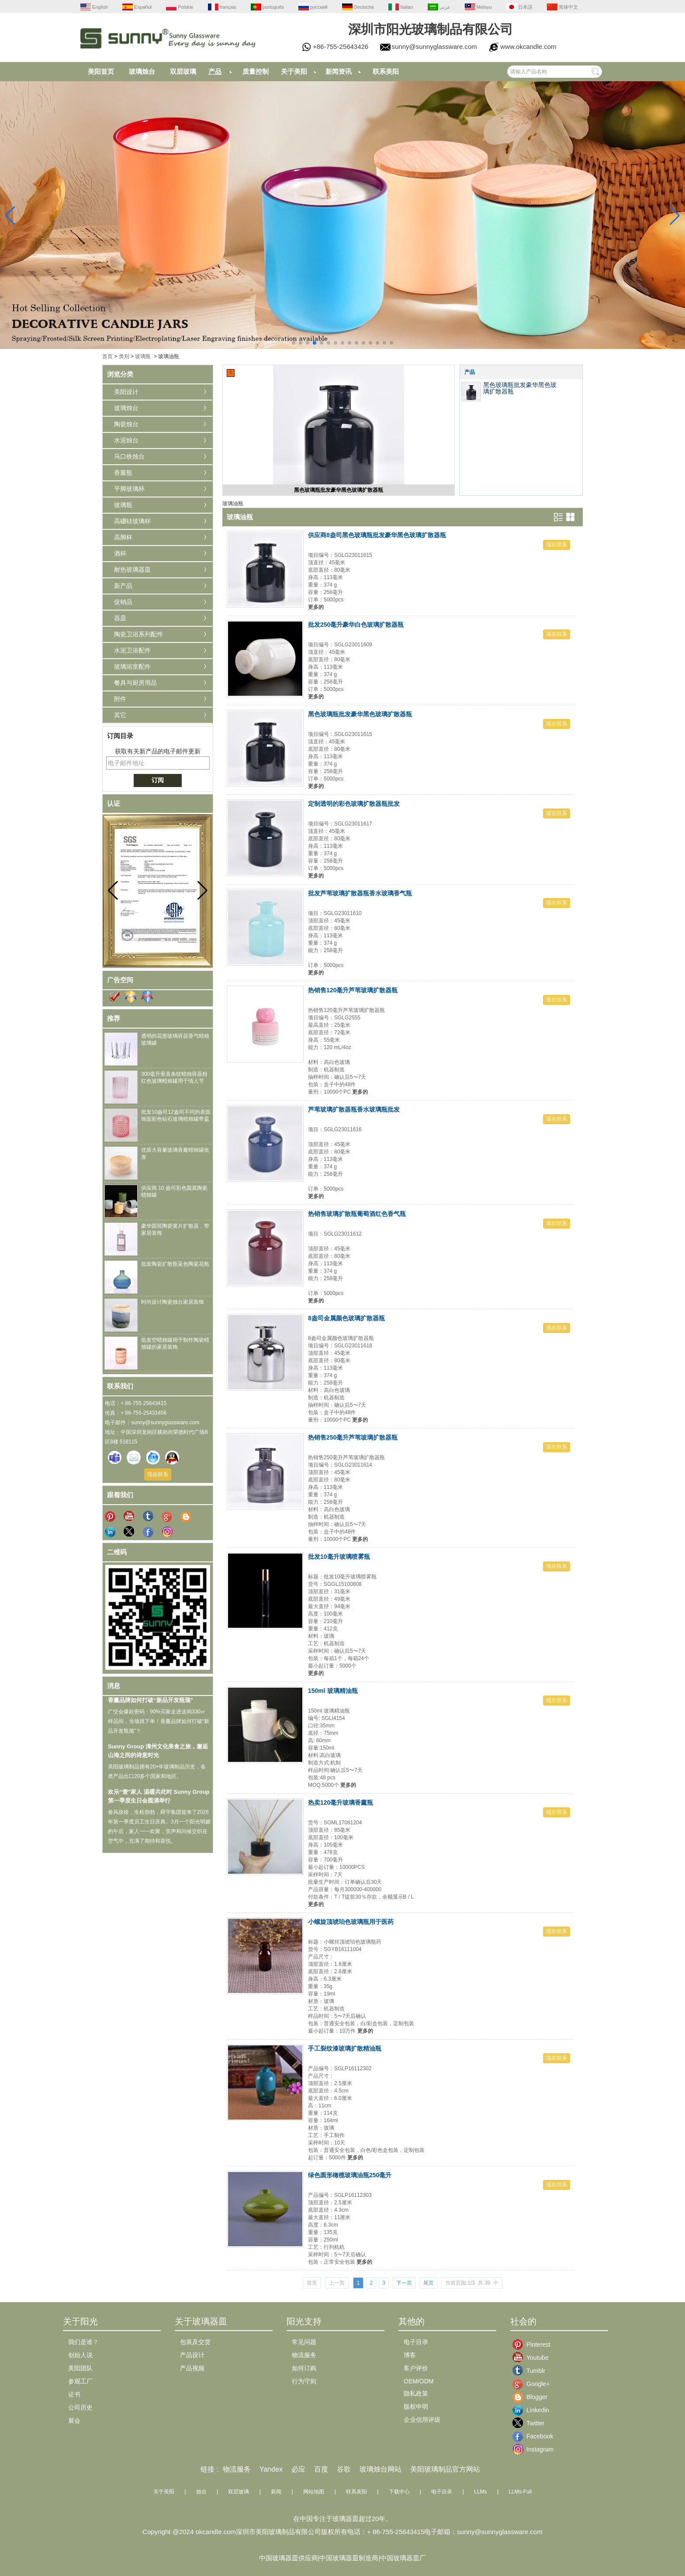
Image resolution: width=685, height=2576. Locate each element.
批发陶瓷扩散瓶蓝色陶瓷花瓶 (175, 1264)
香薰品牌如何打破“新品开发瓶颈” (150, 1707)
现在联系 (157, 1474)
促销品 (123, 601)
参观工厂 (80, 2381)
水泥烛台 (126, 440)
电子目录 (416, 2341)
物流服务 (304, 2355)
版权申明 (416, 2406)
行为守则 (304, 2381)
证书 (74, 2394)
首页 (107, 356)
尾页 (428, 2283)
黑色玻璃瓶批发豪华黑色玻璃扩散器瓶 (338, 490)
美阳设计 (126, 391)
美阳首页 (101, 71)
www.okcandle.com (528, 46)
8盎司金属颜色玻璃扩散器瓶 (346, 1318)
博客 (410, 2355)
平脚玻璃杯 (129, 488)
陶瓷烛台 (126, 424)
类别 (124, 356)
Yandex (271, 2469)
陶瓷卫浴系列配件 (138, 634)
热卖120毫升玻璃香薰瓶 (340, 1802)
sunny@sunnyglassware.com (434, 46)
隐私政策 (416, 2393)
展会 (74, 2420)
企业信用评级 (422, 2419)
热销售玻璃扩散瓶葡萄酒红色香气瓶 (357, 1213)
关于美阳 (294, 71)
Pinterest (533, 2344)
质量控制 (255, 71)
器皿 (120, 618)
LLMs (480, 2492)
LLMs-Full (520, 2492)
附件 (120, 698)
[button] (293, 343)
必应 (298, 2469)
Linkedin (533, 2410)
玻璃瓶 (143, 356)
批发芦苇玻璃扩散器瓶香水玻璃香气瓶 (360, 893)
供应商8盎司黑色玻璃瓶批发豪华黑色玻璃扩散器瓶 (377, 535)
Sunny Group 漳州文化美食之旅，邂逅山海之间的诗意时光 (158, 1757)
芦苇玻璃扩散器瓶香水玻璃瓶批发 (354, 1109)
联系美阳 (386, 71)
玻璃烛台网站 (380, 2469)
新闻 (276, 2492)
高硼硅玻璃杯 (132, 521)
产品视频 (192, 2368)
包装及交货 (195, 2341)
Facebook (533, 2436)
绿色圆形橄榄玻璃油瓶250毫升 (349, 2175)
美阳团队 (80, 2368)
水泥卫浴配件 (132, 650)
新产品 (123, 585)
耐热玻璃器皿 (132, 569)
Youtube (533, 2357)
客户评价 (416, 2368)
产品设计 (192, 2355)
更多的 (316, 607)
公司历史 (80, 2407)
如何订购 (304, 2368)
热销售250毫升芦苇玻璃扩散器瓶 (353, 1437)
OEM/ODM (418, 2381)
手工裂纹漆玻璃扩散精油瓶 (344, 2048)
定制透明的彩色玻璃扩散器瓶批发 (354, 803)
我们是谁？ (83, 2341)
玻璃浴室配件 (132, 666)
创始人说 (80, 2355)
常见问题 (304, 2341)
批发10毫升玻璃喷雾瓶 (339, 1556)
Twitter (533, 2423)
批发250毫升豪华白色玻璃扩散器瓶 (356, 624)
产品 (214, 71)
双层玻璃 (183, 71)
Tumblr (533, 2370)
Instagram (533, 2449)
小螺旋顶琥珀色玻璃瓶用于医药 (351, 1921)
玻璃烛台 (142, 71)
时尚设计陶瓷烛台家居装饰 (172, 1302)
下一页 (404, 2283)
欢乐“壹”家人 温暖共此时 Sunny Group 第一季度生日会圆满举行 (159, 1803)
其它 (120, 714)
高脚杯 (123, 537)
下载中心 (399, 2492)
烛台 (201, 2492)
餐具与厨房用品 (135, 682)
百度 (321, 2469)
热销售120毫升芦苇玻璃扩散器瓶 (353, 990)
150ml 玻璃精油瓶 (333, 1690)
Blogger (533, 2396)
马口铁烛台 (129, 456)
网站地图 (313, 2492)
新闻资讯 (338, 71)
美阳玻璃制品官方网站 (445, 2469)
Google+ (533, 2383)
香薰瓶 (123, 472)
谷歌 (344, 2469)
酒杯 (120, 553)
